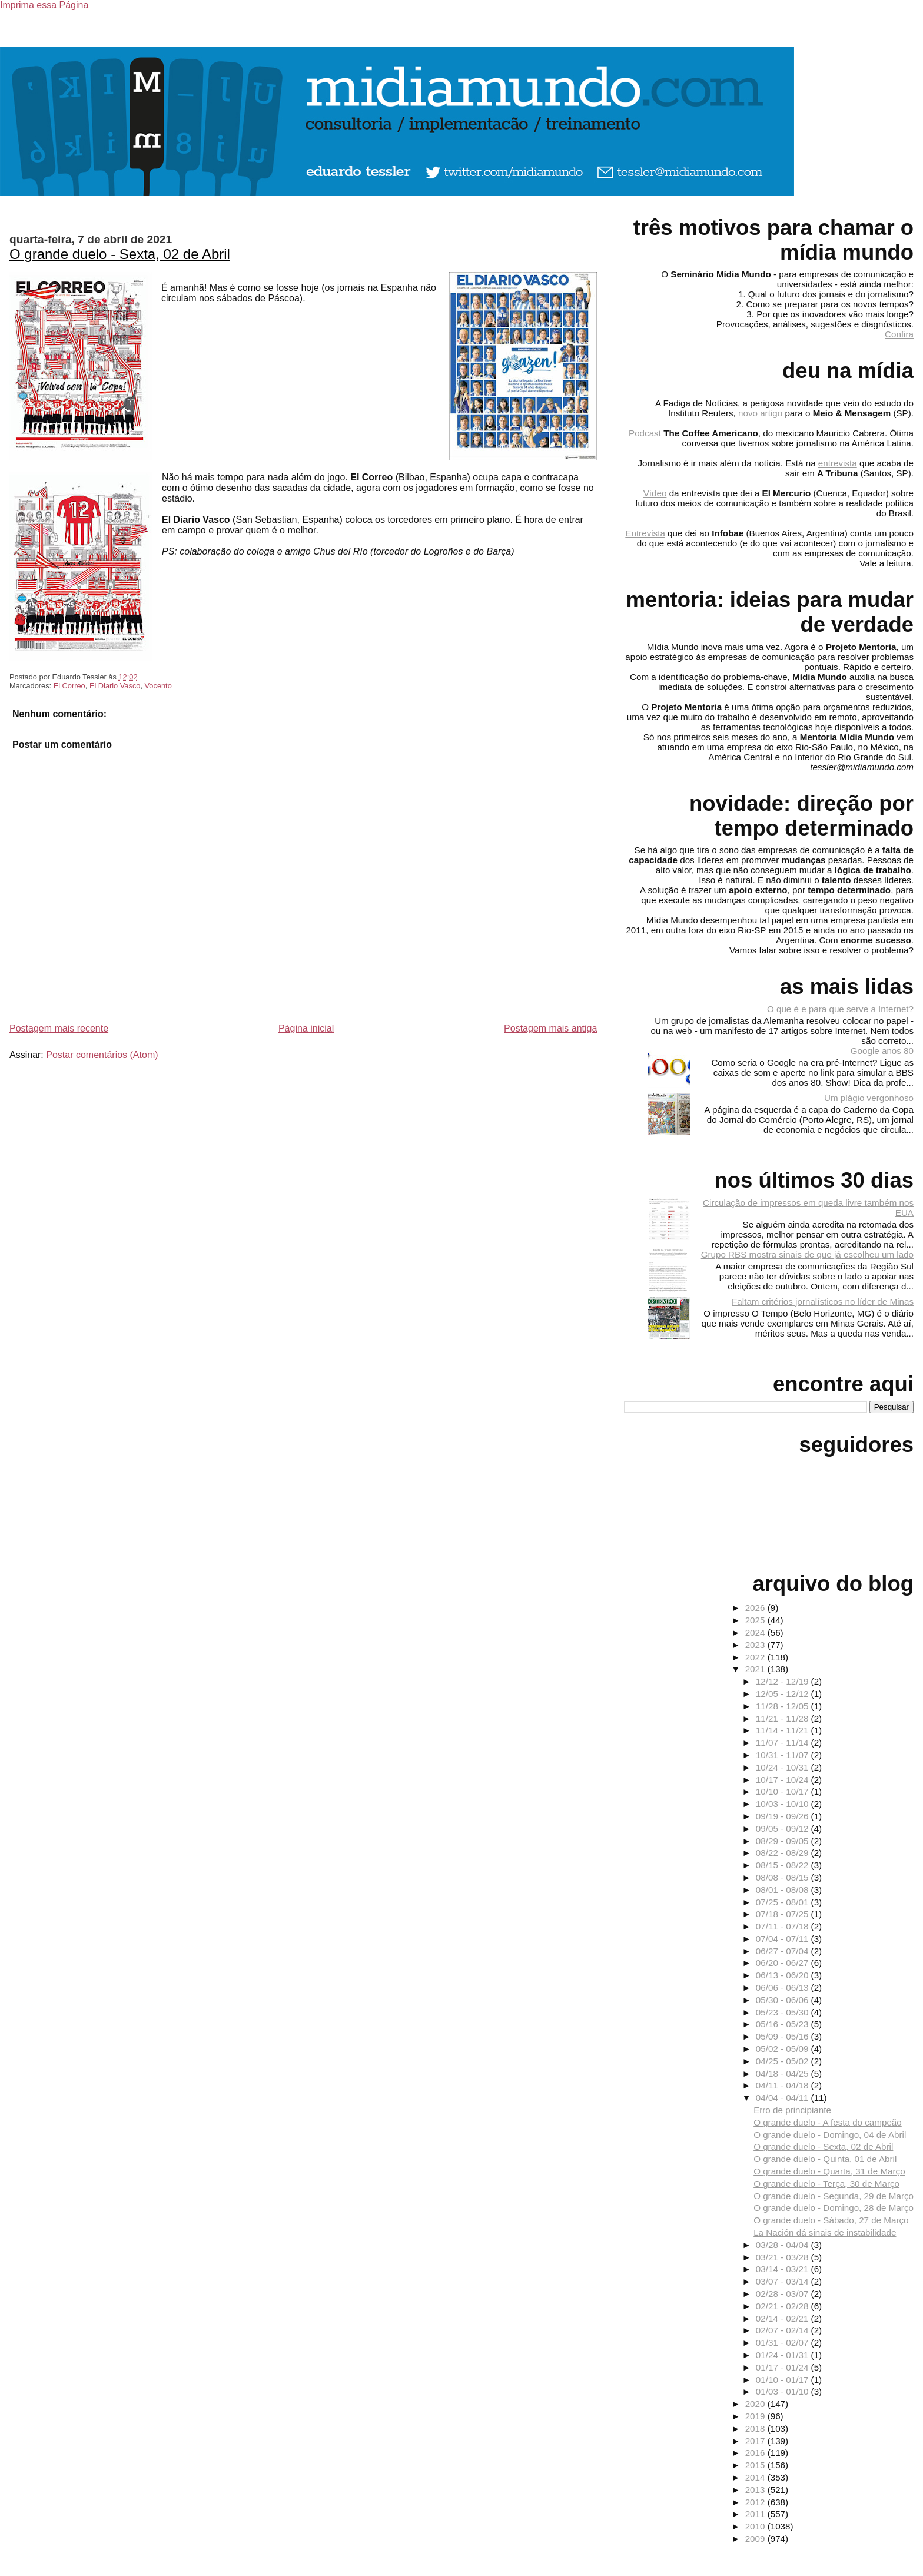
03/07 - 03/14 (783, 2281)
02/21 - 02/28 (783, 2306)
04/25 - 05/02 (783, 2061)
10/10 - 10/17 (783, 1791)
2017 (756, 2441)
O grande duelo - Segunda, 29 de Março (833, 2196)
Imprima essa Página (44, 5)
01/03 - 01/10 (783, 2391)
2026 (756, 1608)
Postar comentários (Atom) (102, 1055)
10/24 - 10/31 (783, 1767)
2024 (756, 1632)
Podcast (645, 433)
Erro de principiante (792, 2110)
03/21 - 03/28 (783, 2257)
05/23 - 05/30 (783, 2012)
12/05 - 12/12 (783, 1694)
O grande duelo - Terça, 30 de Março (826, 2184)
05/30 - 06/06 (783, 2000)
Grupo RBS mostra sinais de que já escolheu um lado (807, 1254)
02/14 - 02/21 (783, 2318)
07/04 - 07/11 (783, 1939)
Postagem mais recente (58, 1028)
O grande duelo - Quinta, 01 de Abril (825, 2159)
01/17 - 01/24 (783, 2367)
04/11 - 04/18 (783, 2085)
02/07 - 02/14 (783, 2330)
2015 (756, 2465)
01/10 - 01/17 (783, 2380)
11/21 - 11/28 (783, 1718)
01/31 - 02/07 (783, 2343)
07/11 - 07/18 (783, 1926)
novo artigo (760, 413)
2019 (756, 2416)
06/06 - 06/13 (783, 1987)
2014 (756, 2477)
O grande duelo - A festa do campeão (827, 2122)
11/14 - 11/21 (783, 1730)
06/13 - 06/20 (783, 1975)
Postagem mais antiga (550, 1028)
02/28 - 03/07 (783, 2294)
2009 (756, 2539)
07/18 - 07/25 (783, 1914)
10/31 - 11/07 (783, 1755)
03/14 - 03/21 (783, 2269)
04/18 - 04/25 (783, 2073)
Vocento (158, 685)
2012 (756, 2502)
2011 (756, 2514)
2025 (756, 1620)
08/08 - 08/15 (783, 1877)
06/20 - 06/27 (783, 1963)
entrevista (837, 463)
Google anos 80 (882, 1051)
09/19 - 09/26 (783, 1816)
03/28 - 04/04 (783, 2245)
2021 (756, 1669)
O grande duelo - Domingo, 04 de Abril (829, 2135)
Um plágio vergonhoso (869, 1098)
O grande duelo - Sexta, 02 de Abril (119, 254)
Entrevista (645, 533)
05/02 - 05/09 (783, 2049)
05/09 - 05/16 (783, 2036)
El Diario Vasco (115, 685)
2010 (756, 2526)
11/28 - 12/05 (783, 1706)
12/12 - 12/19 (783, 1681)
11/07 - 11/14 (783, 1743)
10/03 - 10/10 (783, 1804)
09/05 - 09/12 (783, 1829)
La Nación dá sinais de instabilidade (824, 2232)
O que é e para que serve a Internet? (840, 1009)
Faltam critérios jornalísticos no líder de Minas (823, 1302)
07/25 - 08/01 (783, 1902)
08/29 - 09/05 (783, 1841)
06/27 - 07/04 (783, 1951)
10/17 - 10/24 (783, 1780)
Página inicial (306, 1028)
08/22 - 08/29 (783, 1853)
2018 (756, 2429)
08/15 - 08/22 (783, 1865)
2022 (756, 1657)
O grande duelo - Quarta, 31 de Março (829, 2171)
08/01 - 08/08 (783, 1890)
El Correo (69, 685)
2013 (756, 2490)
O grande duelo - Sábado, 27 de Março (830, 2220)
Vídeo (655, 493)
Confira (899, 334)
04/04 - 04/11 (783, 2098)
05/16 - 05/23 (783, 2024)
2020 (756, 2404)
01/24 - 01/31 (783, 2355)
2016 (756, 2453)
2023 (756, 1645)
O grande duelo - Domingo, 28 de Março (833, 2208)
